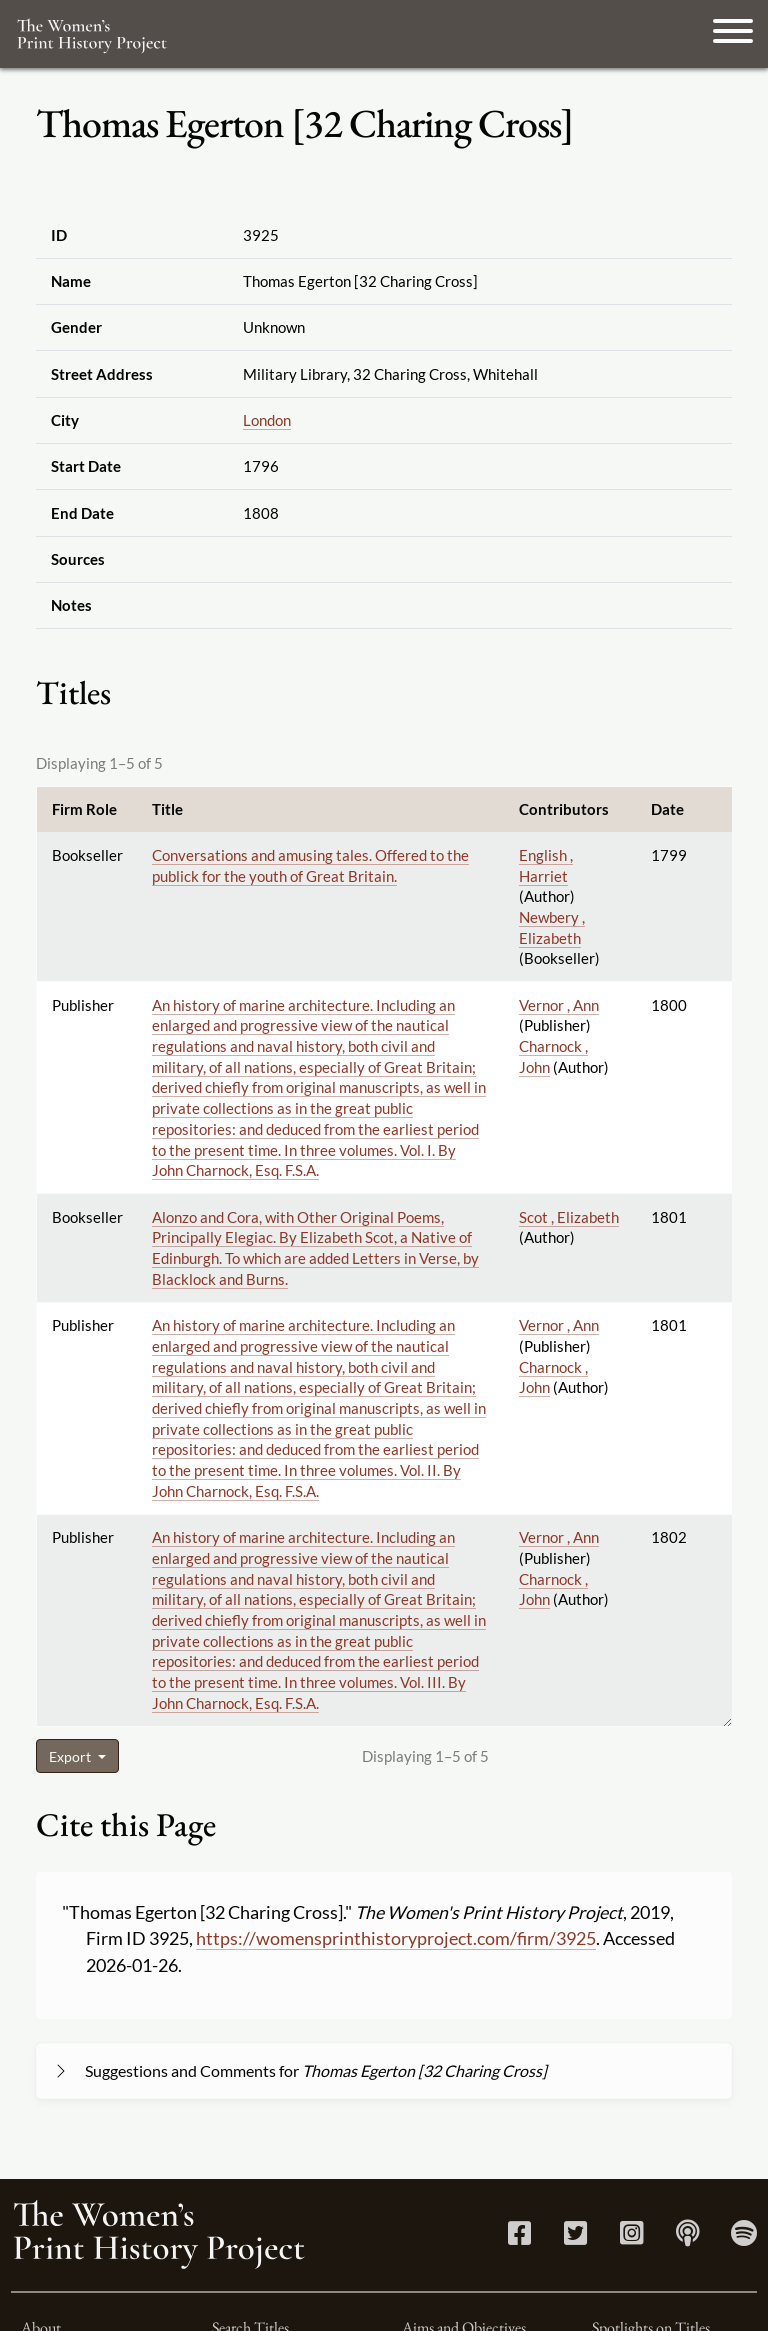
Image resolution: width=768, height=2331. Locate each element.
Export (71, 1756)
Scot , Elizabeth (569, 1217)
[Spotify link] (744, 2237)
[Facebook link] (519, 2237)
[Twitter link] (575, 2237)
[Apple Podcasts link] (687, 2237)
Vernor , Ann (559, 1005)
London (267, 420)
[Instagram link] (631, 2237)
